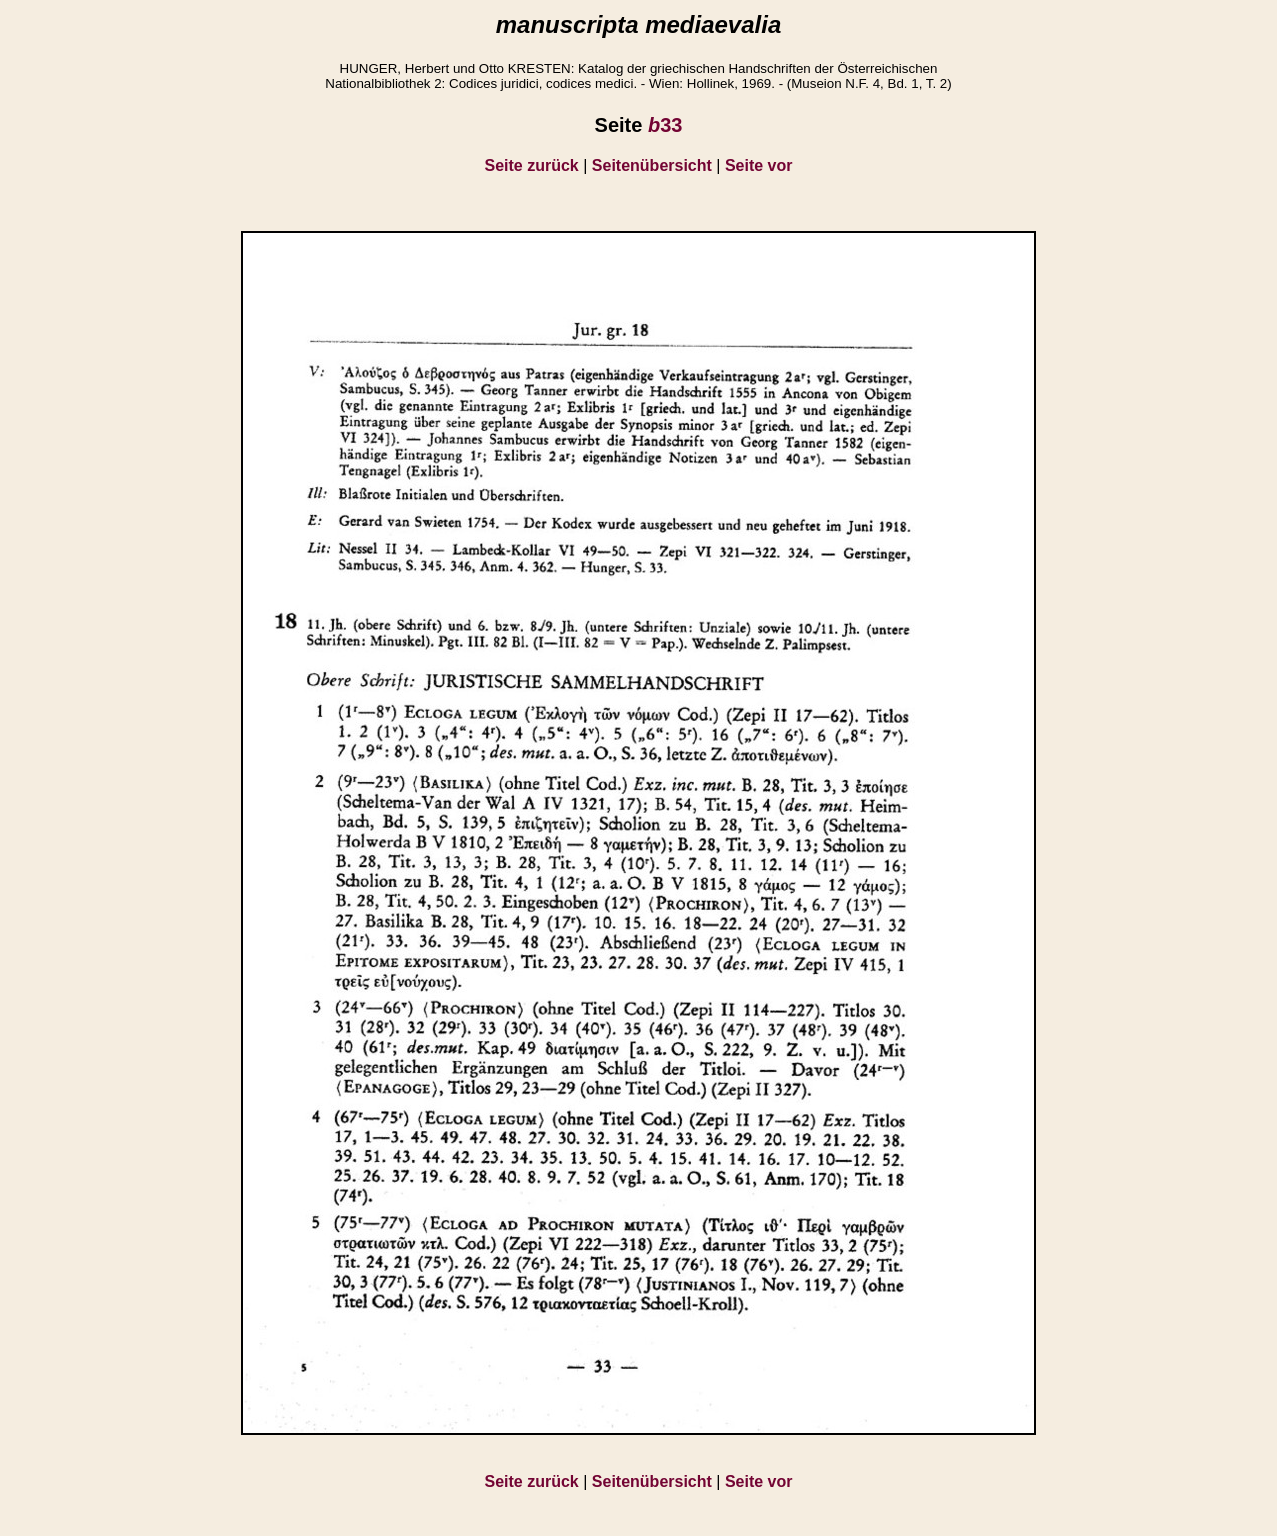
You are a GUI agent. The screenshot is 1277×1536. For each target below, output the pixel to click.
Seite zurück (532, 165)
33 (665, 125)
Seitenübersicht (652, 165)
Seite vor (759, 165)
